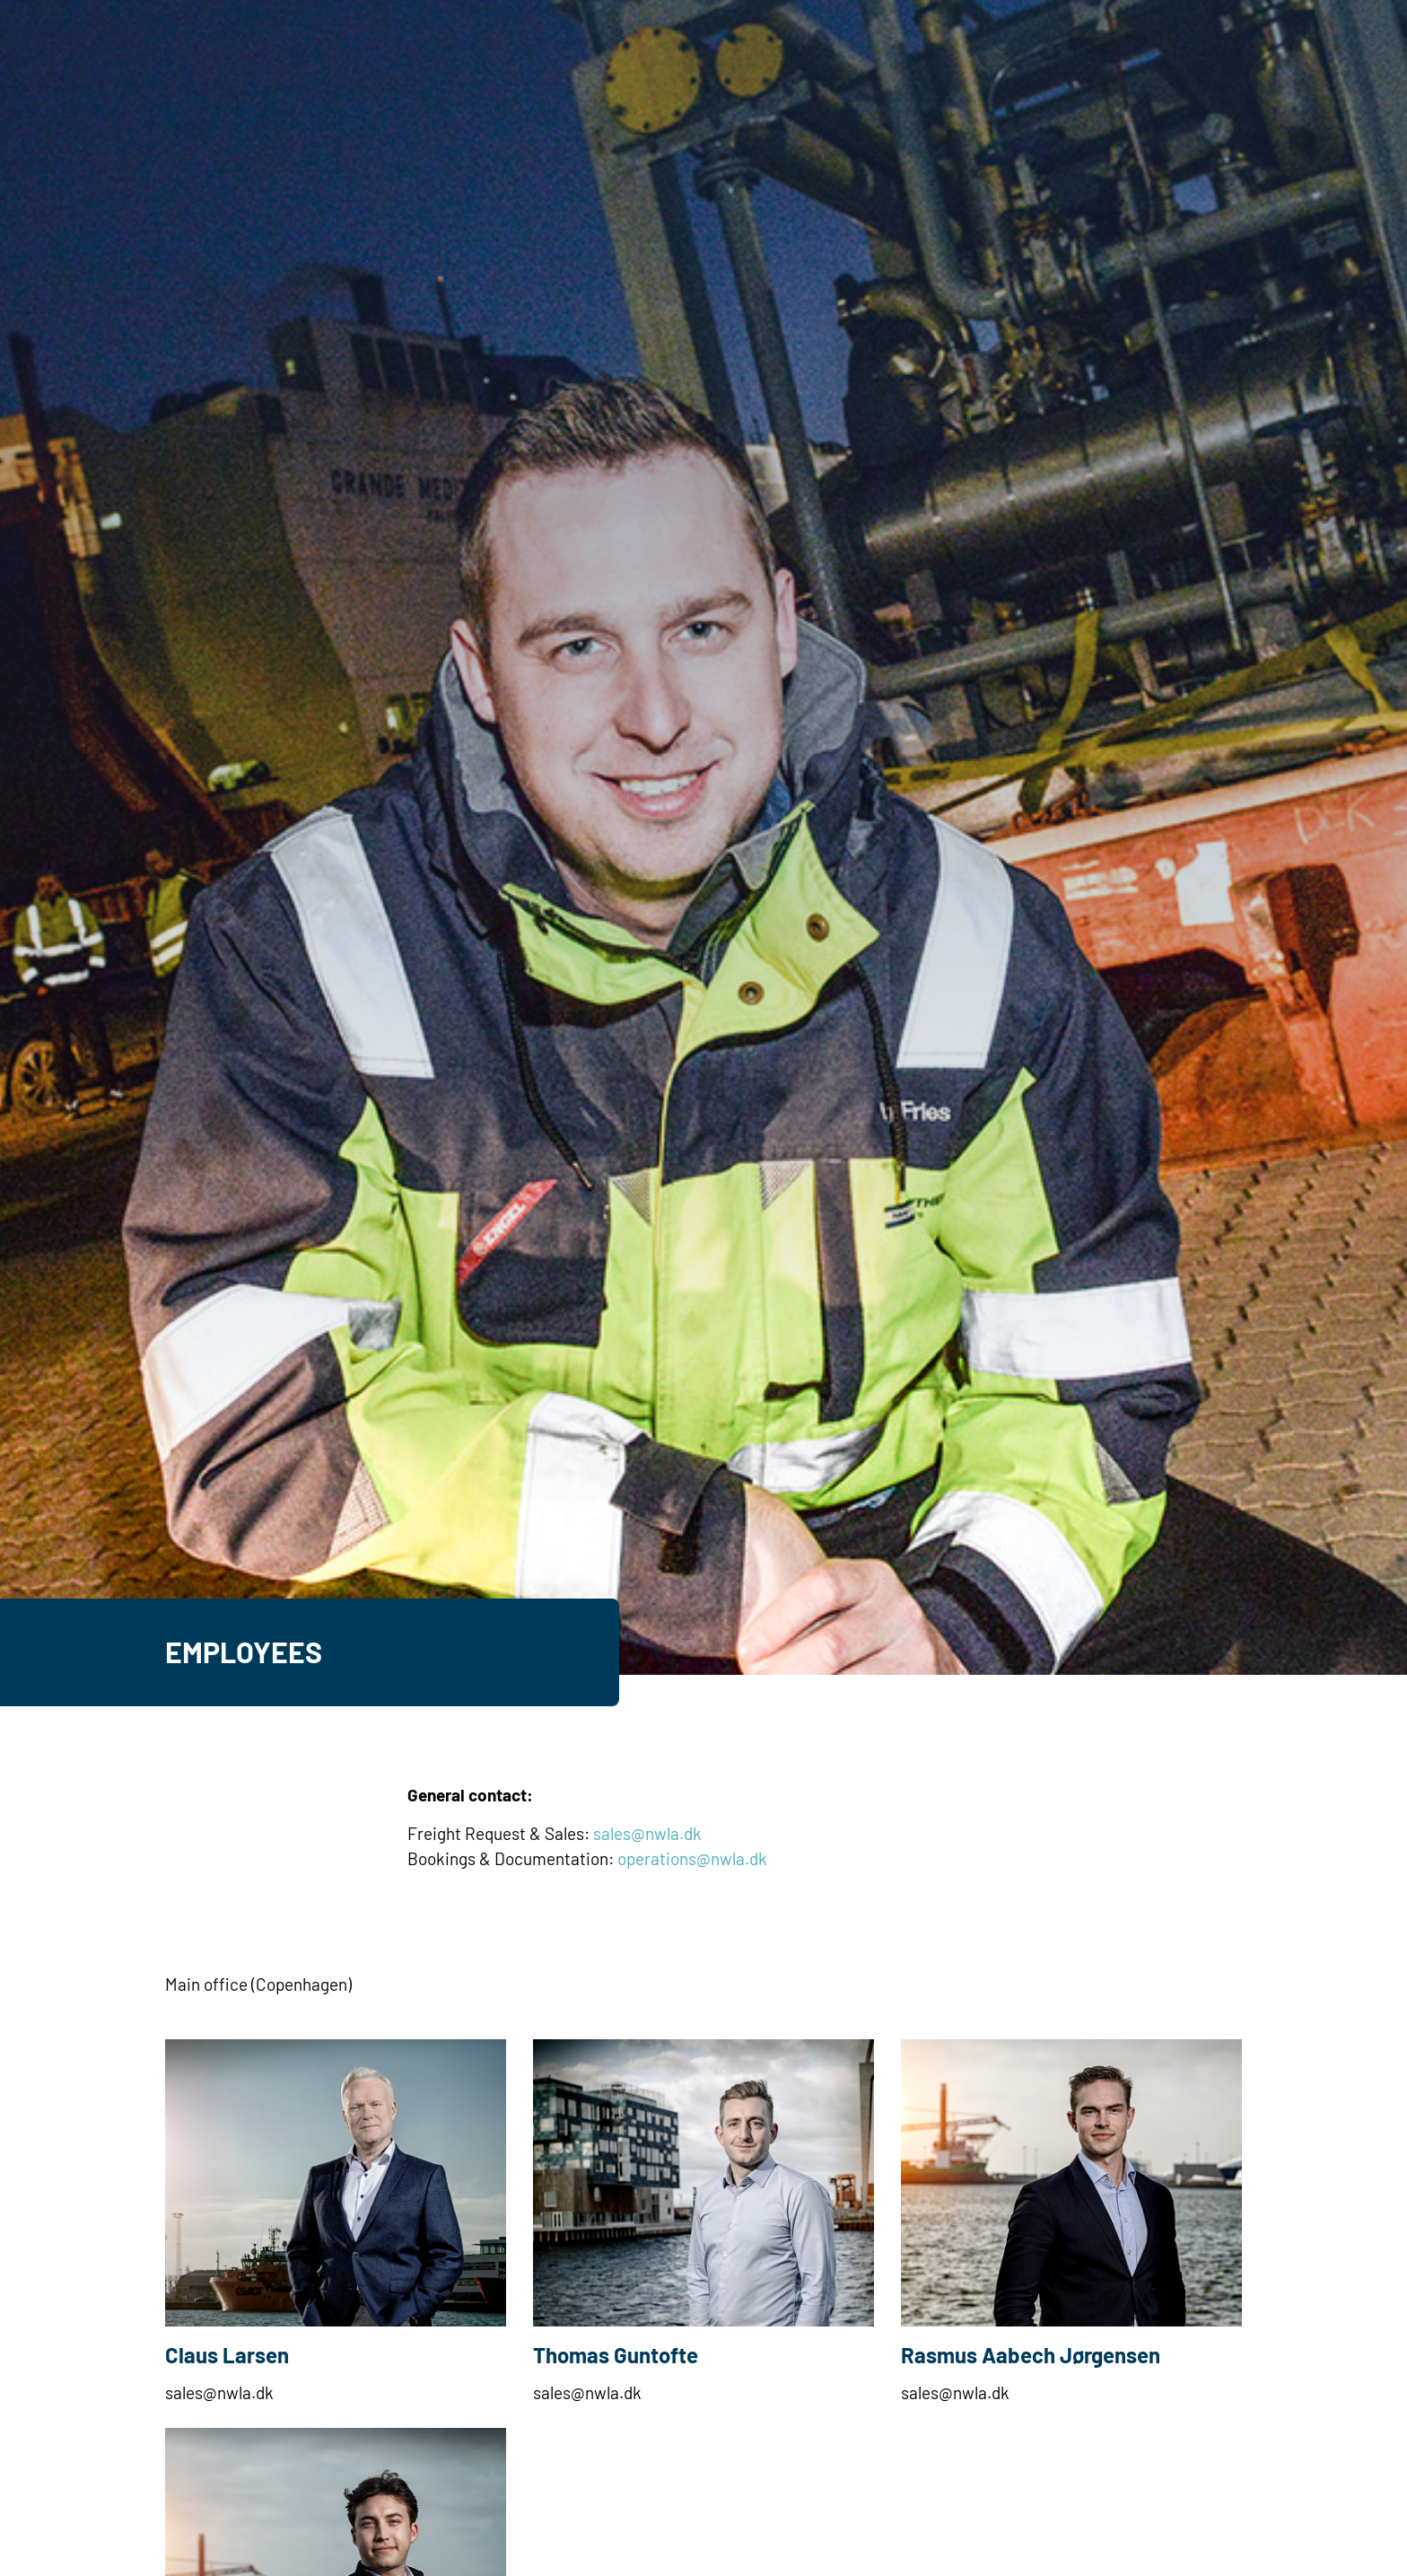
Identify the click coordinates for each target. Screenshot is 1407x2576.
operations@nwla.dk (692, 1858)
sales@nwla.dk (647, 1833)
